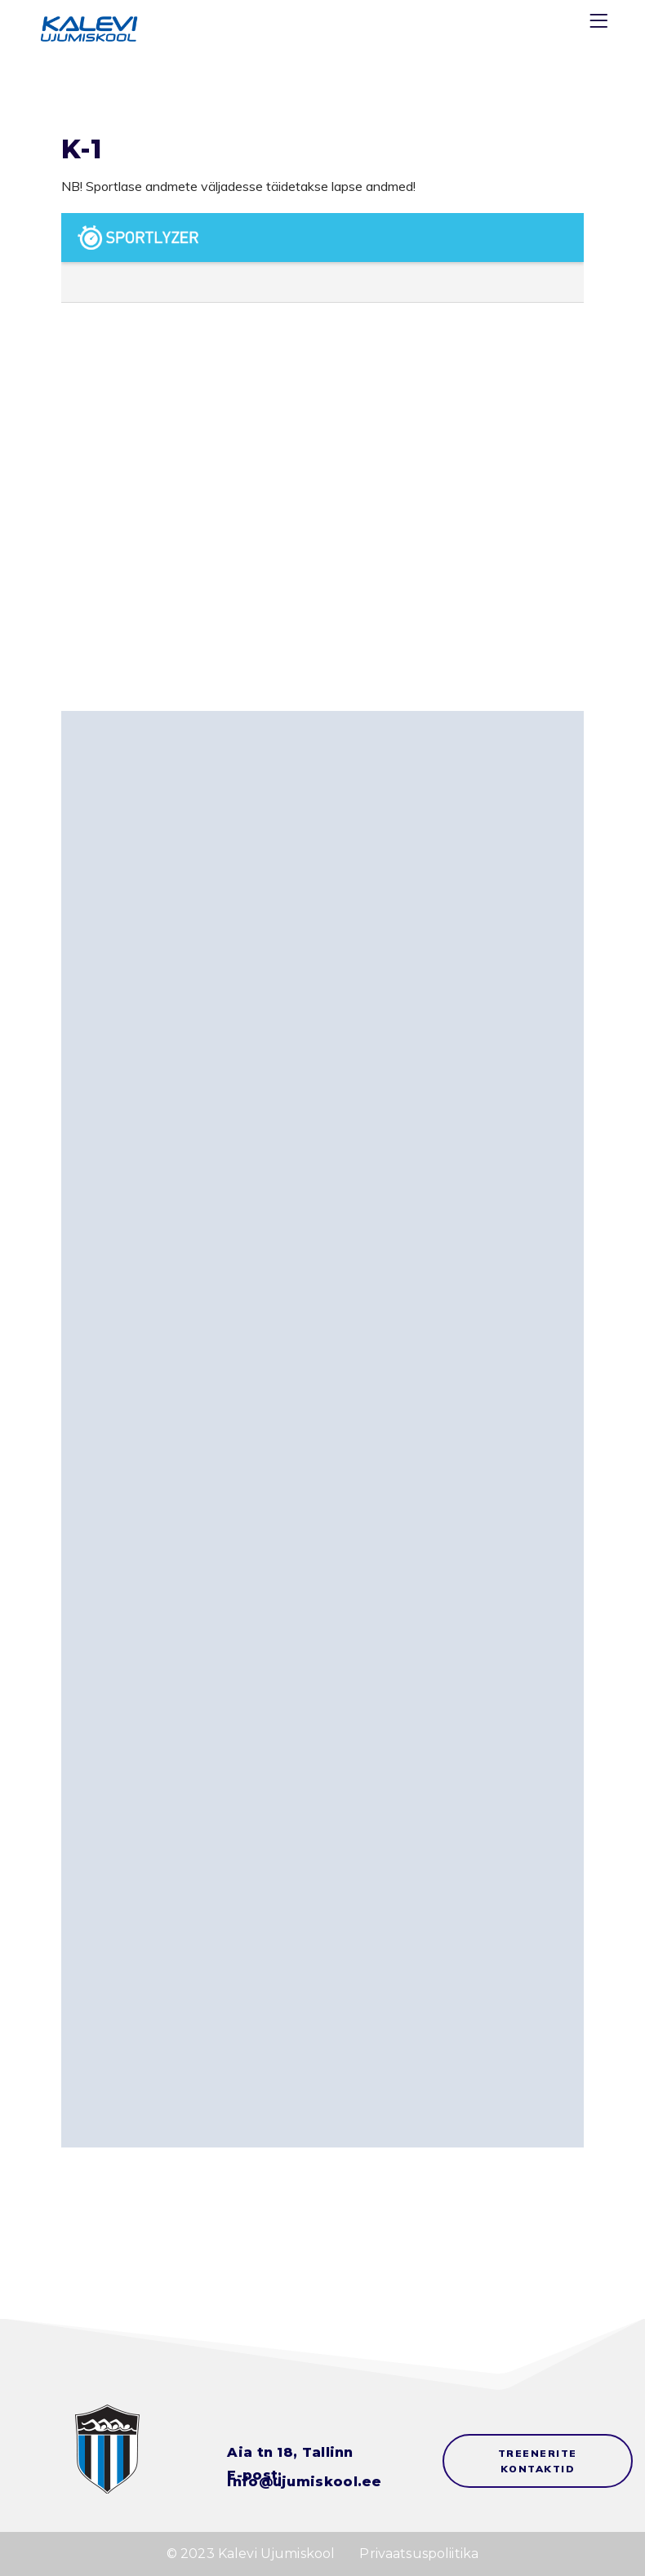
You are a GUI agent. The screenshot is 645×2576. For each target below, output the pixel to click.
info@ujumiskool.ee (304, 2481)
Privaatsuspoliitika (418, 2553)
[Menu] (600, 24)
